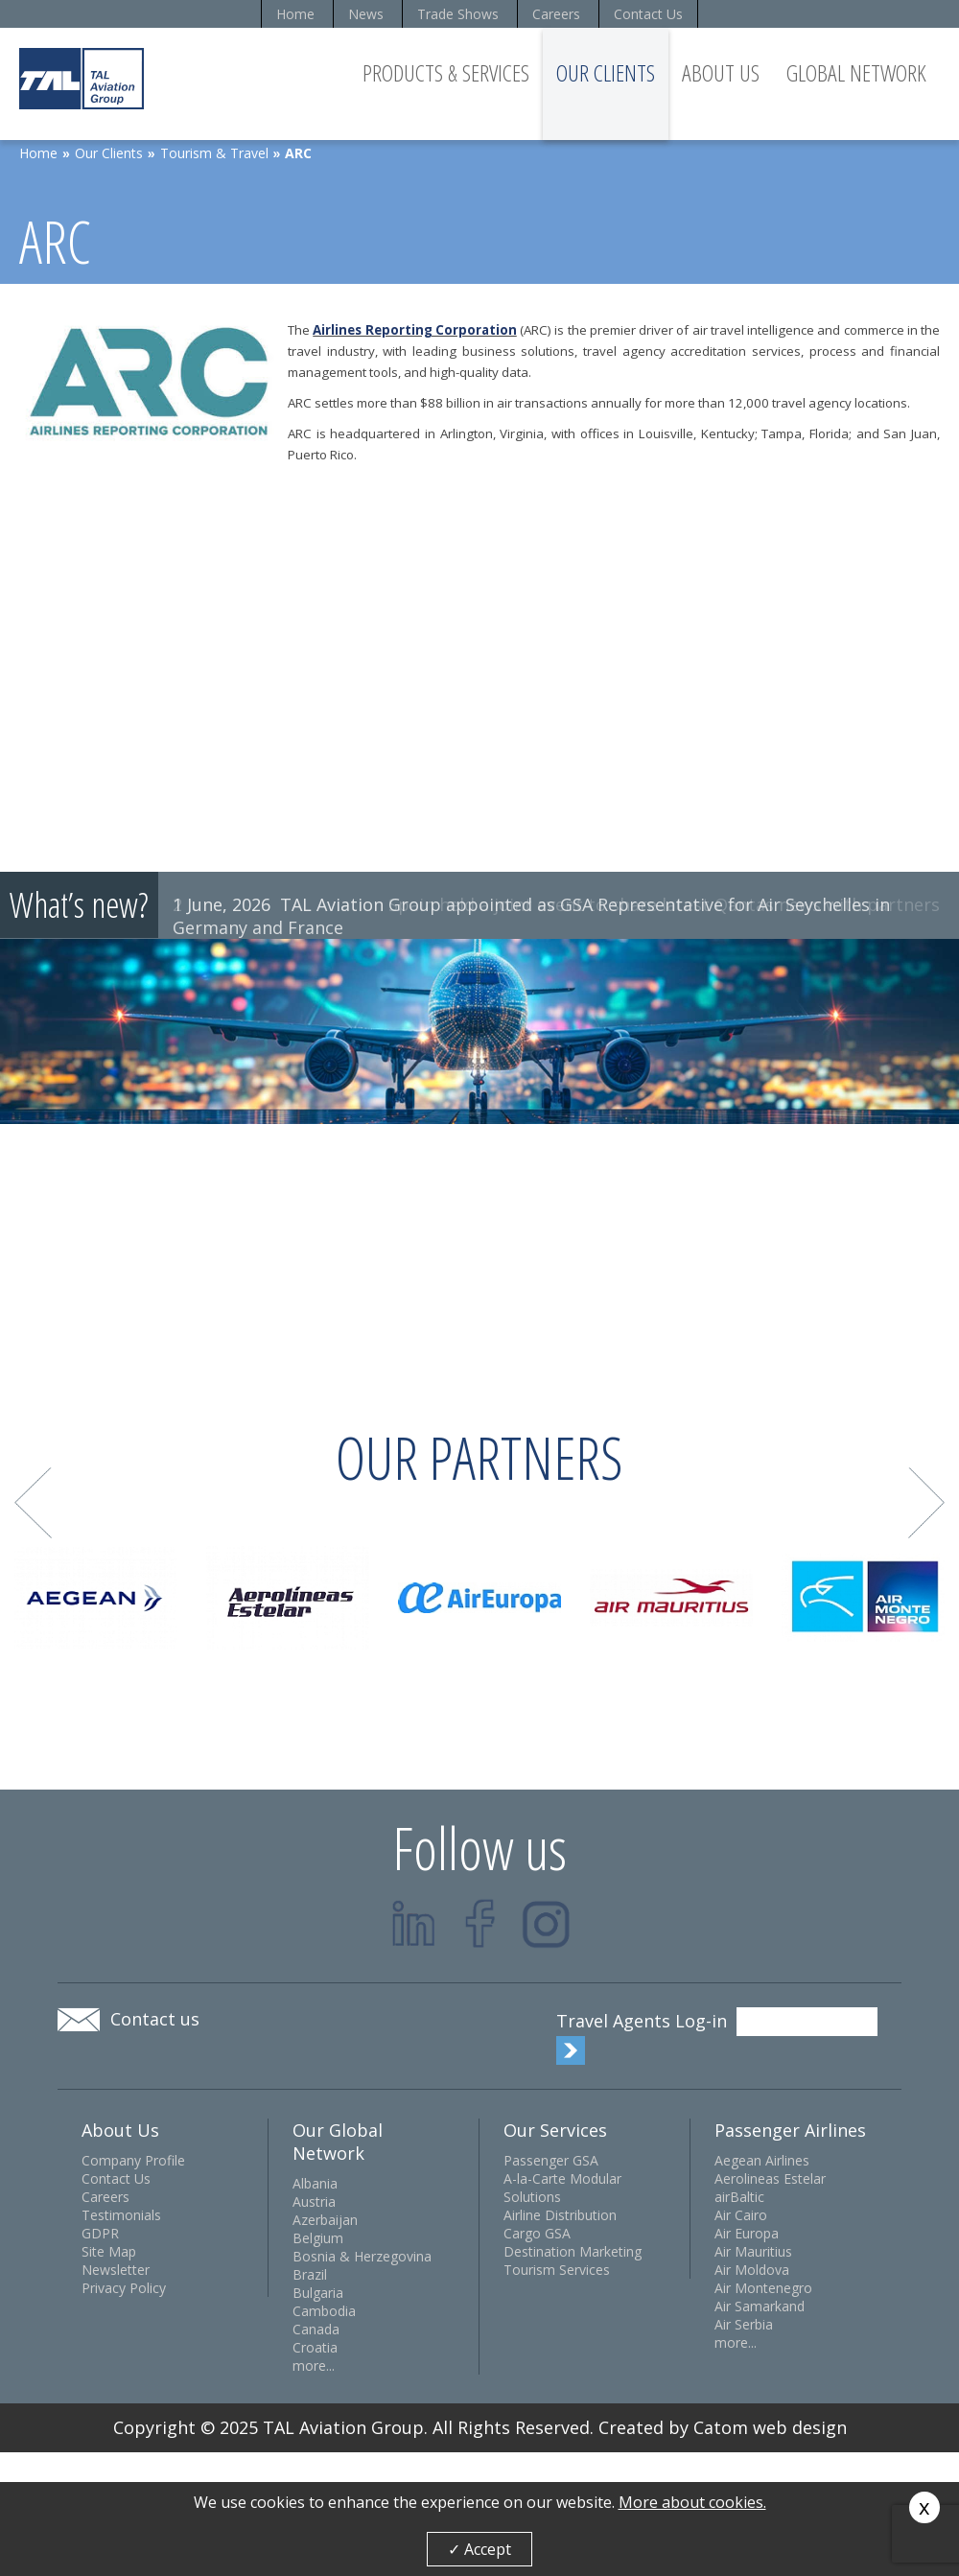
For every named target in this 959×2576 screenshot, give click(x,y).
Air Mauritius (753, 2251)
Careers (556, 14)
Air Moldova (751, 2269)
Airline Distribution (560, 2215)
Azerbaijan (325, 2220)
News (366, 14)
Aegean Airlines (761, 2160)
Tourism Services (556, 2269)
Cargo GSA (537, 2233)
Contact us (154, 2018)
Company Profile (133, 2160)
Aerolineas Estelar (770, 2178)
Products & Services (446, 72)
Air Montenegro (763, 2288)
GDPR (100, 2233)
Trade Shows (458, 14)
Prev (33, 1503)
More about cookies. (692, 2502)
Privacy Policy (124, 2288)
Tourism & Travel (214, 153)
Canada (315, 2329)
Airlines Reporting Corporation (415, 330)
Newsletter (116, 2269)
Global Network (856, 72)
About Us (721, 72)
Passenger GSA (550, 2160)
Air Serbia (743, 2324)
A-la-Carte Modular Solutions (562, 2187)
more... (313, 2365)
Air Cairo (740, 2215)
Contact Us (648, 14)
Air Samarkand (759, 2306)
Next (927, 1503)
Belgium (317, 2238)
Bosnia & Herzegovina (362, 2256)
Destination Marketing (572, 2251)
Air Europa (746, 2233)
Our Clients (605, 72)
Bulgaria (317, 2292)
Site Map (109, 2251)
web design (800, 2427)
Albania (315, 2183)
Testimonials (121, 2215)
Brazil (309, 2274)
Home (295, 14)
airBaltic (739, 2197)
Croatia (315, 2347)
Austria (314, 2201)
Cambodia (324, 2311)
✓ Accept (479, 2549)
